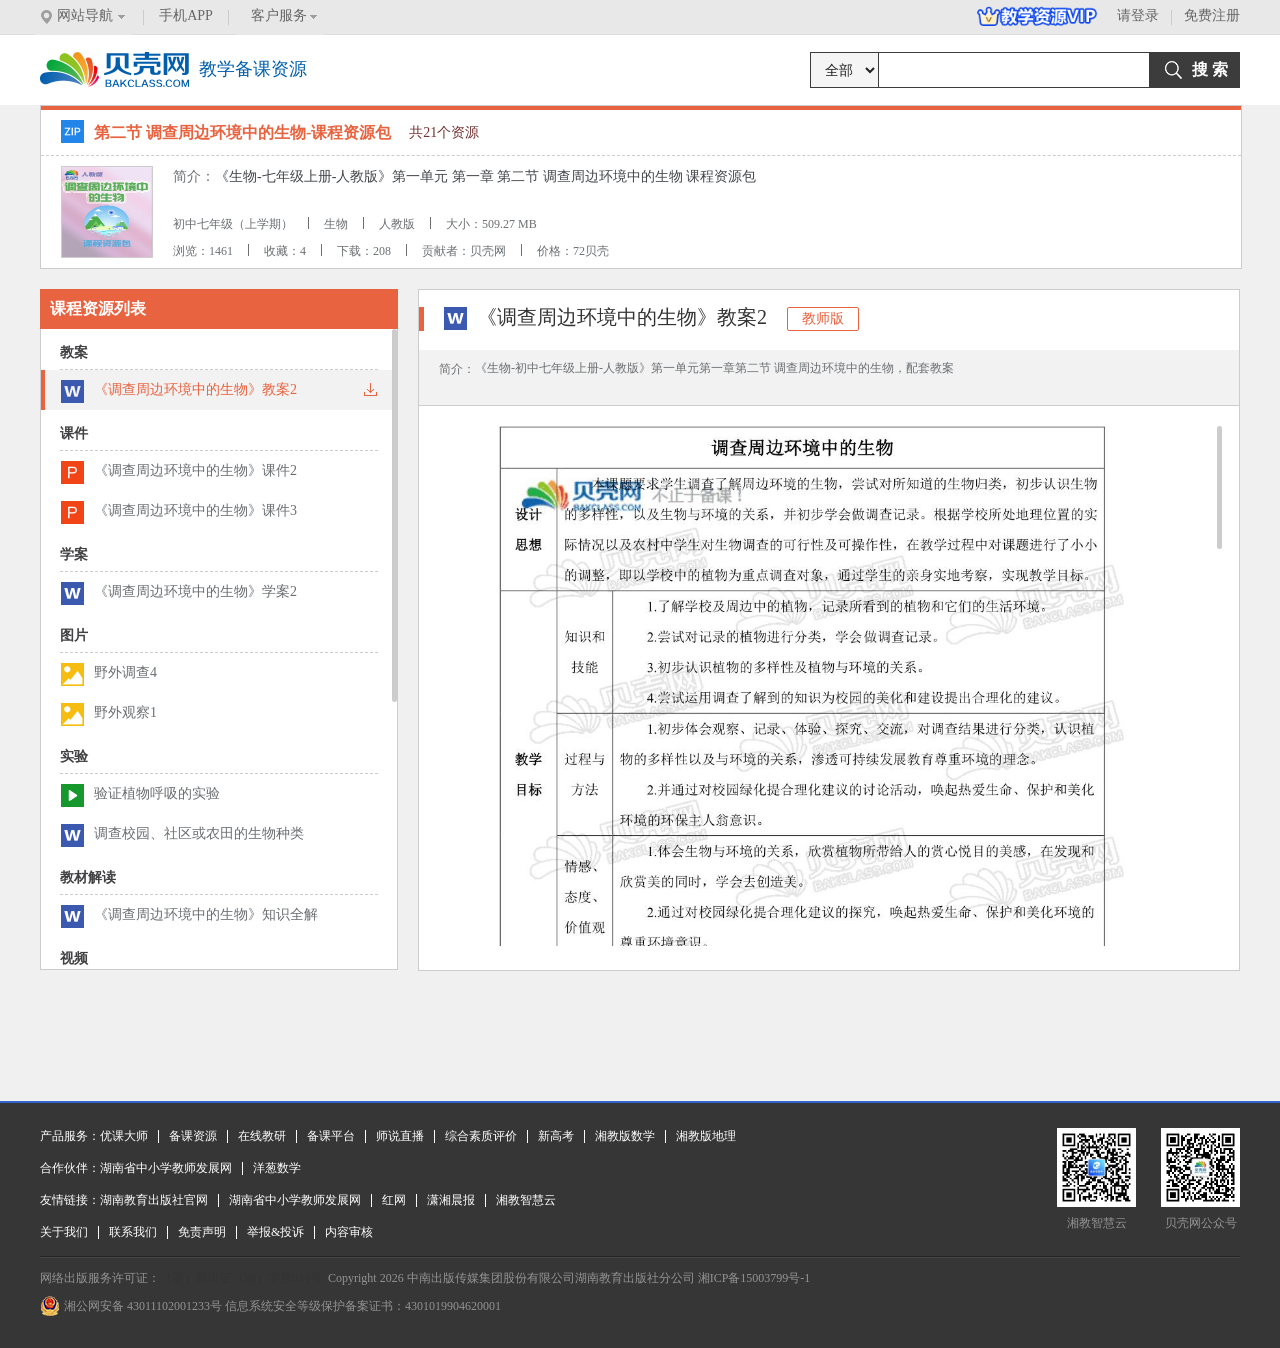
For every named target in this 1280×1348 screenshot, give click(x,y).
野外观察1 (125, 712)
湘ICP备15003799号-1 (754, 1278)
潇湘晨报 (451, 1200)
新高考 (556, 1136)
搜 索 (1210, 69)
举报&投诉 (275, 1232)
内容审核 (349, 1232)
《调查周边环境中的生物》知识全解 (206, 914)
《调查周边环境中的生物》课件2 (195, 470)
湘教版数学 (625, 1136)
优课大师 (124, 1136)
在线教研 (262, 1136)
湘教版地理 (706, 1136)
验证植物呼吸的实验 (157, 793)
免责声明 (202, 1232)
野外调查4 (125, 672)
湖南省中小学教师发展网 (166, 1168)
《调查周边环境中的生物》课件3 (195, 510)
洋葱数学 (277, 1168)
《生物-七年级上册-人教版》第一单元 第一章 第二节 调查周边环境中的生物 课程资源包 (485, 176)
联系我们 (133, 1232)
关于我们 (64, 1232)
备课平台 (331, 1136)
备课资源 (193, 1136)
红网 (394, 1200)
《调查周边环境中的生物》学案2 (195, 591)
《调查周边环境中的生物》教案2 (195, 389)
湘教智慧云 (526, 1200)
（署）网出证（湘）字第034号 (241, 1278)
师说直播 (400, 1136)
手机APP (186, 15)
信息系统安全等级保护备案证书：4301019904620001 (363, 1306)
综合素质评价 (481, 1136)
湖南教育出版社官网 (154, 1200)
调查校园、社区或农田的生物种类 (199, 833)
